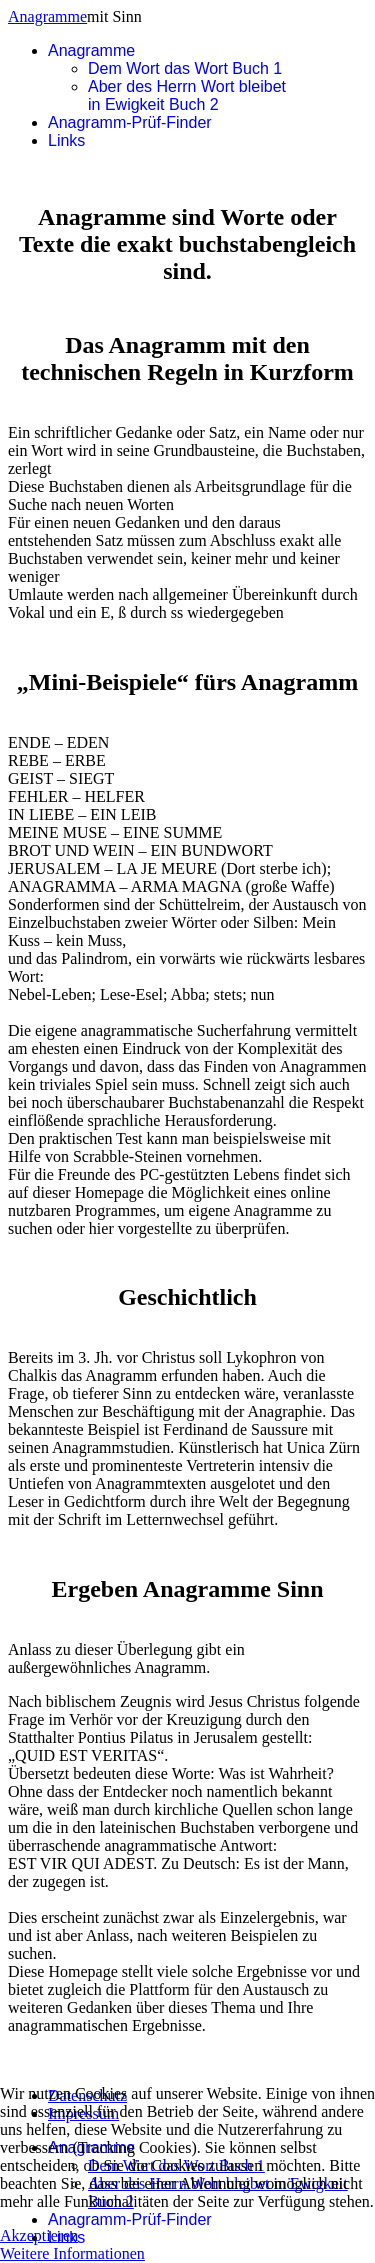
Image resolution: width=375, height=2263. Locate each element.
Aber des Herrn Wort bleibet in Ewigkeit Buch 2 (187, 95)
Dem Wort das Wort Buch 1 (185, 68)
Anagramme (47, 16)
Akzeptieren (39, 2235)
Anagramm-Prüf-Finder (130, 122)
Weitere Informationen (72, 2253)
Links (66, 140)
